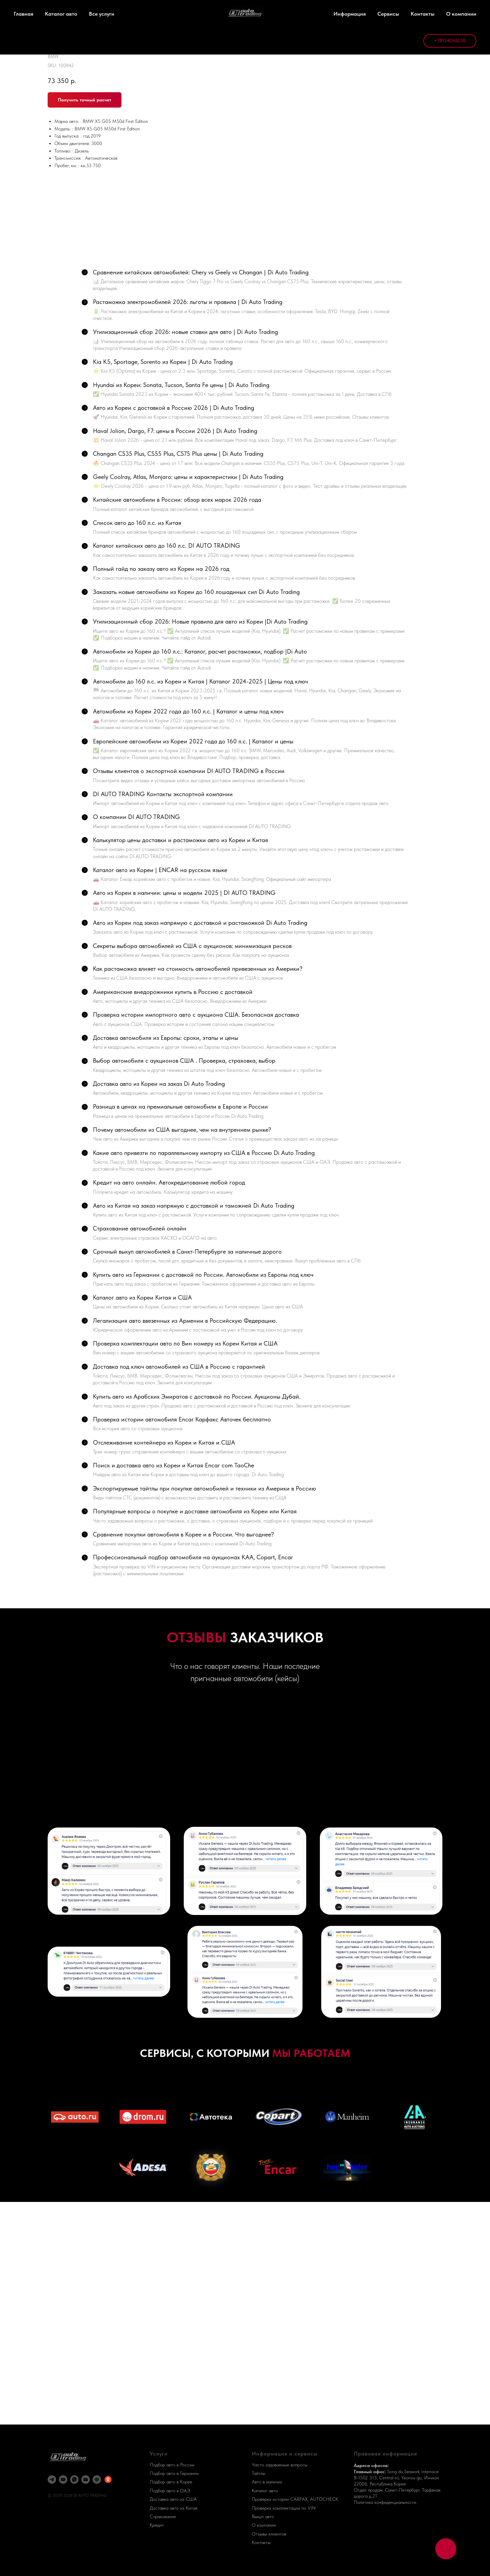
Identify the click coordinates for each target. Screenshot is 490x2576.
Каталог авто (265, 2490)
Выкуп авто (263, 2516)
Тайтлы (258, 2473)
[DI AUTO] (97, 2479)
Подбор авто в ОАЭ (170, 2490)
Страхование (163, 2516)
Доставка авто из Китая (173, 2508)
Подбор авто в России (172, 2464)
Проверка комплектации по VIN (283, 2508)
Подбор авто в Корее (171, 2481)
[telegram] (52, 2479)
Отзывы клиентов (269, 2534)
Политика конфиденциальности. (385, 2502)
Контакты (261, 2542)
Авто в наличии (267, 2481)
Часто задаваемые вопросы (279, 2464)
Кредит (157, 2525)
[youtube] (63, 2479)
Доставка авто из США (173, 2499)
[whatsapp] (74, 2479)
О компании (264, 2525)
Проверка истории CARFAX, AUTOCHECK (295, 2499)
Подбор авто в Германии (174, 2473)
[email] (85, 2479)
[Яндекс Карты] (108, 2479)
